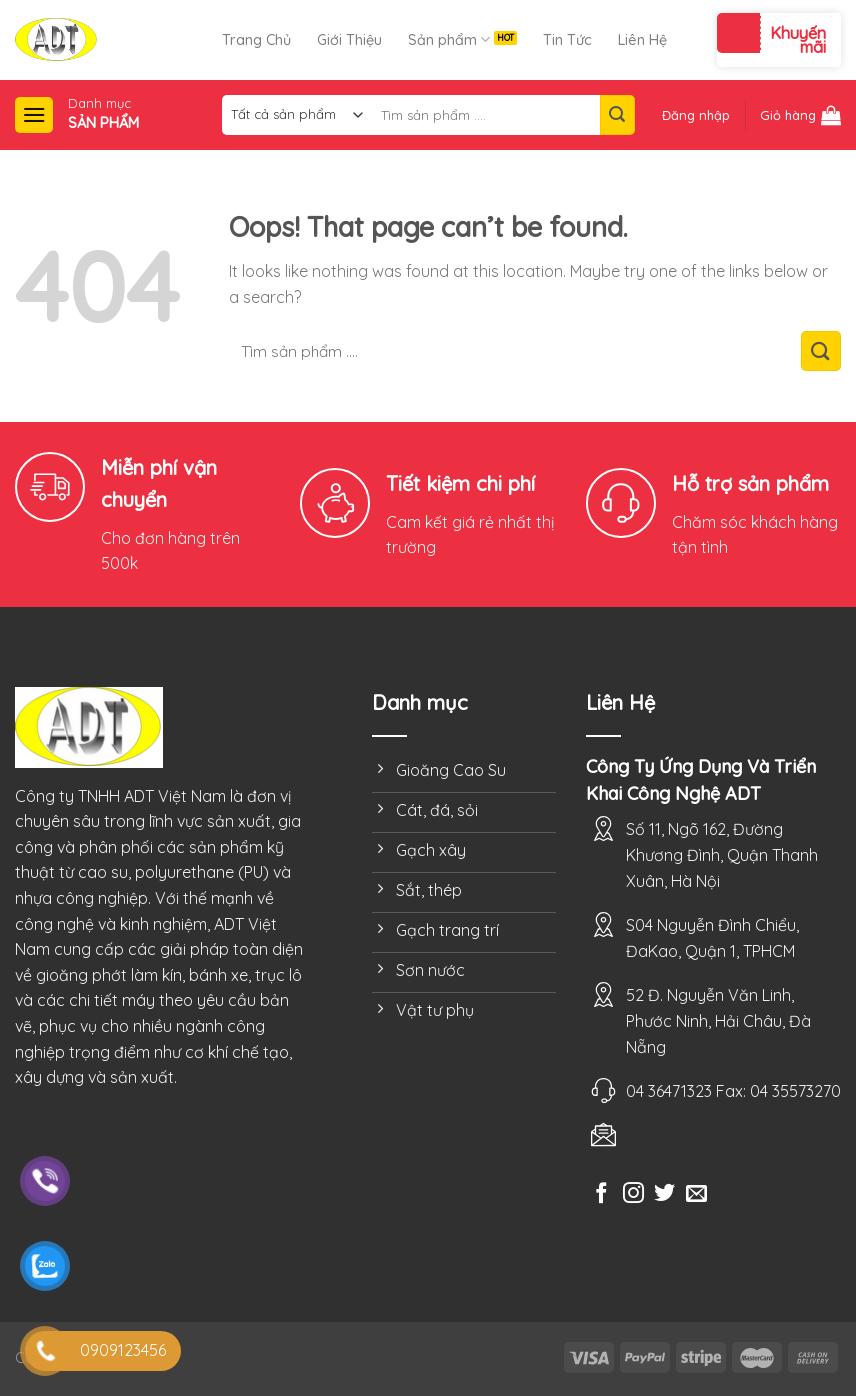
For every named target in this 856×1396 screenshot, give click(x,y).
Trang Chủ (256, 40)
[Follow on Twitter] (664, 1194)
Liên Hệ (642, 40)
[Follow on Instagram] (633, 1194)
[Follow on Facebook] (601, 1194)
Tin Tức (567, 40)
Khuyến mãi (798, 40)
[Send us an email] (696, 1194)
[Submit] (617, 115)
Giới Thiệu (349, 40)
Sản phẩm (449, 39)
